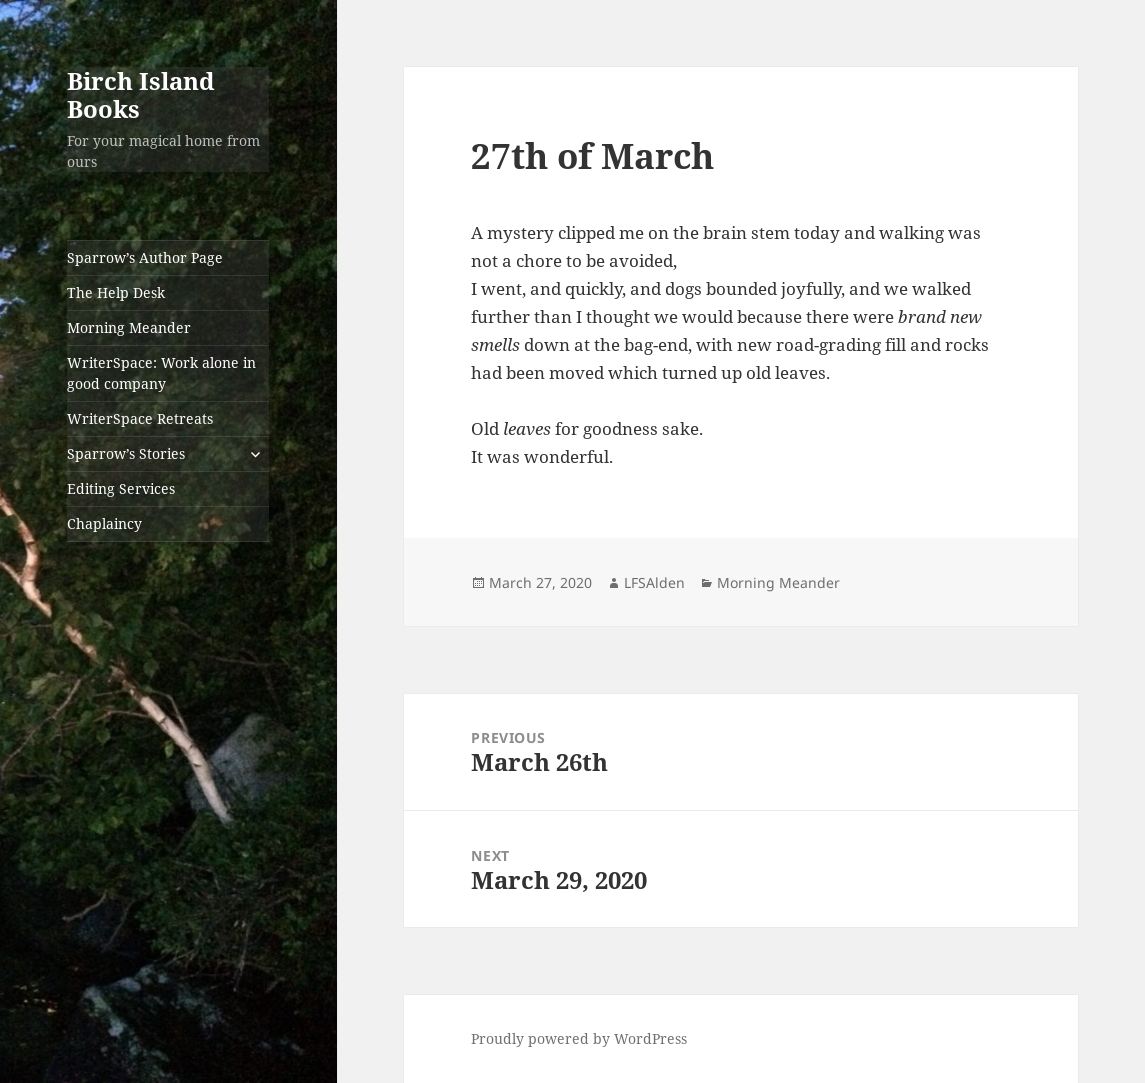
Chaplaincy (104, 523)
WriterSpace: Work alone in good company (161, 373)
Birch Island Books (141, 94)
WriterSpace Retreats (140, 418)
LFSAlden (654, 582)
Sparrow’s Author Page (145, 257)
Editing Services (121, 488)
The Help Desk (116, 292)
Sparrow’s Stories (126, 453)
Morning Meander (129, 327)
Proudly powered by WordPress (579, 1038)
